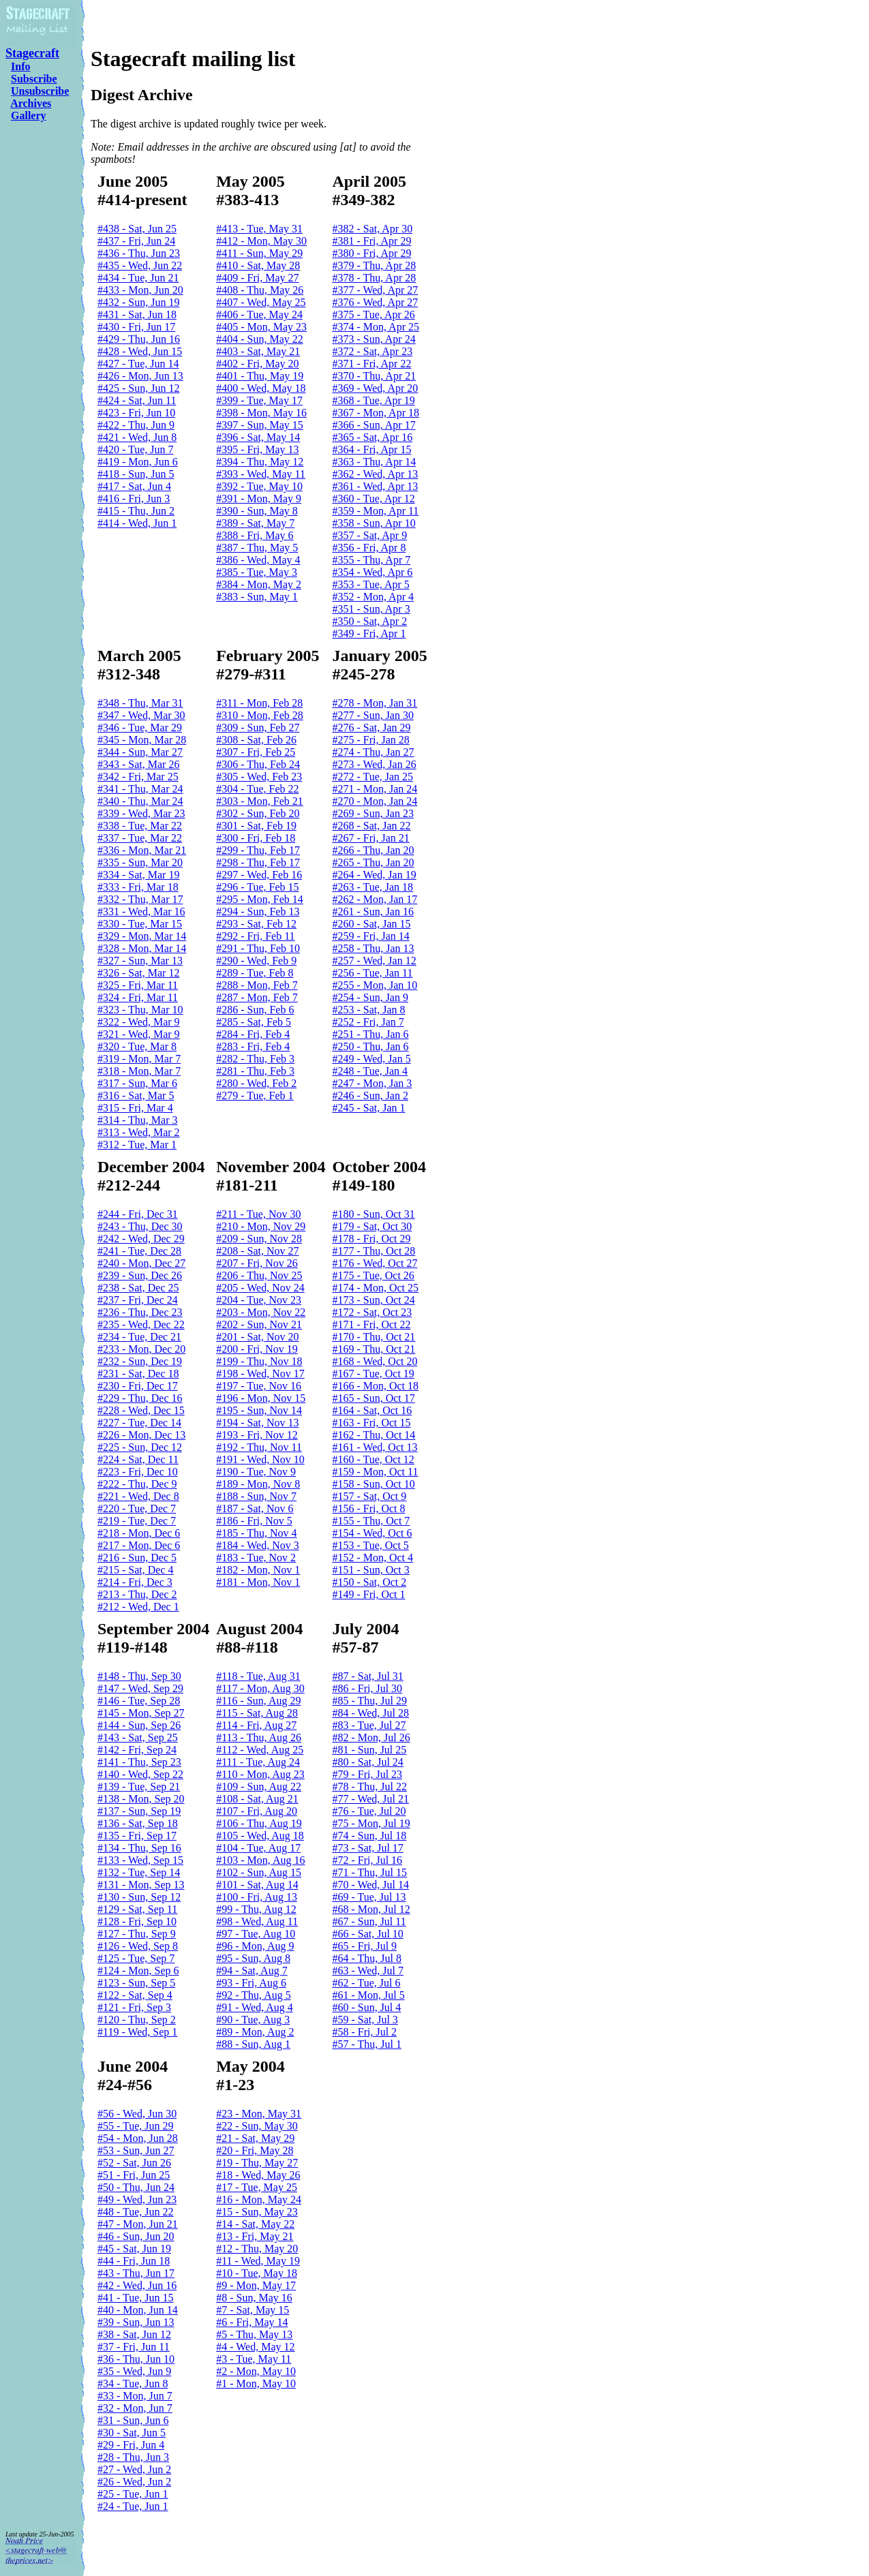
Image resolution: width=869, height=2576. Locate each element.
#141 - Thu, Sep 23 (139, 1762)
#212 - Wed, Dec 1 (138, 1606)
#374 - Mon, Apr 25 (375, 327)
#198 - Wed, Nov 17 (260, 1373)
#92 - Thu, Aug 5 (253, 1995)
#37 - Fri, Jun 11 (133, 2346)
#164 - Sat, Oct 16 (372, 1410)
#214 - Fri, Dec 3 (134, 1582)
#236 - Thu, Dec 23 (140, 1312)
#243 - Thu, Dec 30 (140, 1226)
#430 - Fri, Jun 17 (136, 327)
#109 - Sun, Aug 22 (258, 1786)
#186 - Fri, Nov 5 (254, 1521)
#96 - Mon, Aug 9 (255, 1946)
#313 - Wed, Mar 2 (138, 1132)
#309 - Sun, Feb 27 (257, 727)
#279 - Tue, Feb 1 (254, 1095)
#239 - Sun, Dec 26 (139, 1275)
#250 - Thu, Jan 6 (370, 1046)
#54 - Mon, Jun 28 (137, 2138)
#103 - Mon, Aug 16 (260, 1860)
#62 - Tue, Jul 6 (366, 1983)
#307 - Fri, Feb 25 (255, 752)
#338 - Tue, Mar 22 (139, 825)
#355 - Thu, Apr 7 (371, 560)
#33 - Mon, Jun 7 (134, 2396)
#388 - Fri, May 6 (254, 535)
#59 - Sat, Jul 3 (364, 2019)
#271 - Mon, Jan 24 (374, 789)
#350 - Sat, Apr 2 (369, 621)
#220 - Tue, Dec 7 (136, 1508)
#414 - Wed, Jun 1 (137, 523)
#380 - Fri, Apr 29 (371, 253)
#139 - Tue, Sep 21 (138, 1786)
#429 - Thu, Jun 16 (138, 339)
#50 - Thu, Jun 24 (135, 2187)
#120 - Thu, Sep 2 (136, 2019)
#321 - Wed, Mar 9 (138, 1034)
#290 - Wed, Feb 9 (256, 960)
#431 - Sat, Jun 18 (137, 314)
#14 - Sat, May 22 (255, 2224)
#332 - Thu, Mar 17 (140, 899)
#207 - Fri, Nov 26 (257, 1263)
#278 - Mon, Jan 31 (374, 703)
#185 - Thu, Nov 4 (256, 1533)
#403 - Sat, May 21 (258, 351)
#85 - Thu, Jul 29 (369, 1700)
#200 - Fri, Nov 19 (257, 1349)
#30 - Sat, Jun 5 (131, 2432)
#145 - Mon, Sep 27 (141, 1713)
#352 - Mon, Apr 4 (373, 596)
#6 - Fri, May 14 (252, 2322)
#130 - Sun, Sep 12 (139, 1897)
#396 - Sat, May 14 (258, 437)
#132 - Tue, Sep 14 (138, 1872)
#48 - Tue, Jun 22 (135, 2212)
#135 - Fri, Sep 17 (137, 1835)
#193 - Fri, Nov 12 (257, 1435)
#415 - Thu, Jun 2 (135, 511)
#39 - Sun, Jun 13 (135, 2322)
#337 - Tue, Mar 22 (139, 838)
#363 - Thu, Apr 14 (374, 461)
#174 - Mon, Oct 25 (375, 1287)
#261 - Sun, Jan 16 (373, 911)
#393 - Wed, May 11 (260, 474)
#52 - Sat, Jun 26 (134, 2162)
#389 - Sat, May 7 (255, 523)
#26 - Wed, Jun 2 (134, 2481)
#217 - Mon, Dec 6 (138, 1545)
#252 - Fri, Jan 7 (367, 1022)
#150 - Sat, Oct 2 (369, 1582)
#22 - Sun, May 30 (257, 2126)
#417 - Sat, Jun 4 (134, 486)
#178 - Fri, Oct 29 (371, 1238)
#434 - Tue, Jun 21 (138, 277)
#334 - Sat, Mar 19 (138, 874)
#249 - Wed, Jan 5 (371, 1058)
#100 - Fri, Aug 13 (256, 1897)
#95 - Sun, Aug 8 (253, 1958)
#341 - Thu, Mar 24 (140, 789)
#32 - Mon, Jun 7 (134, 2408)
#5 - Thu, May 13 (254, 2334)
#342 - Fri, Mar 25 (138, 776)
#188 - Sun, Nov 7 (256, 1496)
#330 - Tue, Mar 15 (139, 924)
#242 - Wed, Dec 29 (141, 1238)
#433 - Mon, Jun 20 (140, 290)
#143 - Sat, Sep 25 (137, 1737)
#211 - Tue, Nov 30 (258, 1214)
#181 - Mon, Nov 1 (258, 1582)
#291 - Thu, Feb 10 (258, 948)
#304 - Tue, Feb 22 (257, 789)
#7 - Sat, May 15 (252, 2310)
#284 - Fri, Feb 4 (253, 1034)
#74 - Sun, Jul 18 (369, 1835)
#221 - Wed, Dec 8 (138, 1496)
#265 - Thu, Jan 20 (373, 862)
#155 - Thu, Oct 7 (371, 1521)
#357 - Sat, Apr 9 (369, 535)
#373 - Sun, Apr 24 (373, 339)
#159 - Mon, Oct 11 (375, 1471)
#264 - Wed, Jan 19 (374, 874)
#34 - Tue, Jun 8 (132, 2383)
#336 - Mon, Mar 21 (141, 850)
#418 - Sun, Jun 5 (135, 474)
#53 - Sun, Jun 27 (135, 2150)
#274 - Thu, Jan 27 (373, 752)
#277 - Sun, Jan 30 (373, 715)
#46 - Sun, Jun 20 (135, 2236)
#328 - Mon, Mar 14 (141, 948)
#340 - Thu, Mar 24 (140, 801)
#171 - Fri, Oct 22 (371, 1324)
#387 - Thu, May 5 (257, 547)
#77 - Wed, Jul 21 (370, 1799)
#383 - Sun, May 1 (257, 596)
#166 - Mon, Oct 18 (375, 1386)
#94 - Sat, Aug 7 (251, 1970)
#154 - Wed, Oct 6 (372, 1533)
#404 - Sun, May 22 (259, 339)
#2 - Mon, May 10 (256, 2371)
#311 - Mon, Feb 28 (259, 703)
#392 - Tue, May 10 (259, 486)
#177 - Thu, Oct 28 (373, 1251)
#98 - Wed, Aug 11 (257, 1921)
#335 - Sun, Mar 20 (140, 862)
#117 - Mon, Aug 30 (260, 1688)
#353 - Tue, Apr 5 (370, 584)
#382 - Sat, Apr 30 (372, 228)
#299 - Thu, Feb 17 (258, 850)
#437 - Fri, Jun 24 (136, 241)
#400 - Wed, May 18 (260, 388)
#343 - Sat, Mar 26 (138, 764)
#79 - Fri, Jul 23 (367, 1774)
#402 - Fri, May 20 (257, 363)
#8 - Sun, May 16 (254, 2297)
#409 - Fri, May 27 (257, 277)
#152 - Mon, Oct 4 (372, 1557)
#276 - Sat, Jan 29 (371, 727)
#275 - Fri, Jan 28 (370, 740)
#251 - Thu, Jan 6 (370, 1034)
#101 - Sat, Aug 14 (257, 1884)
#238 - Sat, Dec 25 (138, 1287)
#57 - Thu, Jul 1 (366, 2044)
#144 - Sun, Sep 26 (139, 1725)
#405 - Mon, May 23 (261, 327)
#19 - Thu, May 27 (257, 2162)
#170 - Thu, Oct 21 (373, 1337)
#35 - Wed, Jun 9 (134, 2371)
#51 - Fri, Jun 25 (133, 2175)
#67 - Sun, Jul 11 (369, 1921)
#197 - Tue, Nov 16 (258, 1386)
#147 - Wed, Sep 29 (140, 1688)
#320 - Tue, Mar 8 (137, 1046)
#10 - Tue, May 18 (256, 2273)
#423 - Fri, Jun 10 (136, 412)
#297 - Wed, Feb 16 (259, 874)
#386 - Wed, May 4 (258, 560)
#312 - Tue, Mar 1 (137, 1144)
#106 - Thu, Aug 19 (258, 1823)
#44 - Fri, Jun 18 (133, 2261)
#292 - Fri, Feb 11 (255, 936)
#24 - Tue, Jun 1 (132, 2506)
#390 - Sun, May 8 (257, 511)
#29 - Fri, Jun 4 (130, 2445)
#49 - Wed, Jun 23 (137, 2199)
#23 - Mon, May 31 (258, 2113)
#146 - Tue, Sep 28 (138, 1700)
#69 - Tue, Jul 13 (369, 1897)
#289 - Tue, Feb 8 (254, 973)
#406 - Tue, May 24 (259, 314)
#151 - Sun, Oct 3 (370, 1570)
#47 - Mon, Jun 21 (137, 2224)
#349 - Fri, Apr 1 (369, 633)
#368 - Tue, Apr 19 (373, 400)
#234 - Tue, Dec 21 (139, 1337)
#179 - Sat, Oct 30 (372, 1226)
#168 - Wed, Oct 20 (374, 1361)
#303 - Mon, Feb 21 (259, 801)
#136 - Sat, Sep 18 (137, 1823)
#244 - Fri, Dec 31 (137, 1214)
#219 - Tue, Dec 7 (136, 1521)
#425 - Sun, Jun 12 (138, 388)
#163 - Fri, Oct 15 (371, 1422)
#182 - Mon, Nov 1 (258, 1570)
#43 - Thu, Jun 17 (135, 2273)
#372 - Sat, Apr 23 (372, 351)
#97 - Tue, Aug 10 (255, 1933)
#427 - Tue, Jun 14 (138, 363)
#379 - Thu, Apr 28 (374, 265)
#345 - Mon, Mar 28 (141, 740)
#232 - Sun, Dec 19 (139, 1361)
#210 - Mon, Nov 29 (260, 1226)
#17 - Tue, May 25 (256, 2187)
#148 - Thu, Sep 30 (139, 1676)
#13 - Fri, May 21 (254, 2236)
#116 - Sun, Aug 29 (258, 1700)
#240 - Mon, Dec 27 (141, 1263)
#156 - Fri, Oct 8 (368, 1508)
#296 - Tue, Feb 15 (257, 887)
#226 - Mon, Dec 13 (141, 1435)
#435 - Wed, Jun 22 (139, 265)
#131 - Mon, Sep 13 (141, 1884)
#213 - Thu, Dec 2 (137, 1594)
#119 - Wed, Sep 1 (137, 2032)
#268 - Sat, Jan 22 (371, 825)
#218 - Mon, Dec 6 (138, 1533)
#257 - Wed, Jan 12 (374, 960)
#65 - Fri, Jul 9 (364, 1946)
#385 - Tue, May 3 (256, 572)
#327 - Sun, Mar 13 (140, 960)
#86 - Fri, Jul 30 (367, 1688)
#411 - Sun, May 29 (259, 253)
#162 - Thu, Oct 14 (373, 1435)
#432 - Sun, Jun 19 (138, 302)
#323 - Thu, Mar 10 (140, 1009)
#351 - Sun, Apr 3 (371, 609)
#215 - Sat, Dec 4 (135, 1570)
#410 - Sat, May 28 (258, 265)
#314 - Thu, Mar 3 (137, 1120)
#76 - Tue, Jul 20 (369, 1811)
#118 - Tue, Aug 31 (258, 1676)
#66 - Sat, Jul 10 (367, 1933)
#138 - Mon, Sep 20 (141, 1799)
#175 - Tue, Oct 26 (373, 1275)
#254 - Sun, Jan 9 (370, 997)
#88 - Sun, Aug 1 (253, 2044)
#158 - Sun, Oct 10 (373, 1484)
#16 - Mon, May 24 (258, 2199)
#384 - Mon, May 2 (258, 584)
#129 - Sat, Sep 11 (137, 1909)
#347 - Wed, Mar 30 (141, 715)
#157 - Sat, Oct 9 (369, 1496)
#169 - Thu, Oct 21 (373, 1349)
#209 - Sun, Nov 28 (259, 1238)
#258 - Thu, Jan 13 (373, 948)
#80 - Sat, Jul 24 (367, 1762)
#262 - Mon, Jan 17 (374, 899)
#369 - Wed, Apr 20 (375, 388)
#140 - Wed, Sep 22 (140, 1774)
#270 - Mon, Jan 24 (374, 801)
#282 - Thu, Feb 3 (255, 1058)
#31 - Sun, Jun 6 (132, 2420)
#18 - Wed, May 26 (258, 2175)
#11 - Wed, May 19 (258, 2261)
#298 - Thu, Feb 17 (258, 862)
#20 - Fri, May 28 (254, 2150)
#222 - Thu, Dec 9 (137, 1484)
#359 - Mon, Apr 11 (375, 511)
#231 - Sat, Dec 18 (138, 1373)
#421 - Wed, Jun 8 (137, 437)
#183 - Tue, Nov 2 (256, 1557)
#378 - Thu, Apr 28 (374, 277)
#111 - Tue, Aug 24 (258, 1762)
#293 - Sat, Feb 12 (256, 924)
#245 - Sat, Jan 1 (368, 1108)
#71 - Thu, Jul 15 (369, 1872)
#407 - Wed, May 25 (260, 302)
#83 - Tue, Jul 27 (369, 1725)
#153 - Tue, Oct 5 (370, 1545)
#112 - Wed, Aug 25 (259, 1749)
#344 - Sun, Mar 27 (140, 752)
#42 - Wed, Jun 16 (137, 2285)
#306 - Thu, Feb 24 (258, 764)
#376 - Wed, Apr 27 (375, 302)
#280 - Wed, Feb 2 (256, 1083)
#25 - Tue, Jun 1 (132, 2494)
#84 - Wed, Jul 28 (370, 1713)
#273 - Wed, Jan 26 (374, 764)
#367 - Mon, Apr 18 (375, 412)
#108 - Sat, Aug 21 (257, 1799)
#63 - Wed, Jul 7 (367, 1970)
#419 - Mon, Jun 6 (137, 461)
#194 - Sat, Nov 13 (257, 1422)
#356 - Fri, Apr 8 (369, 547)
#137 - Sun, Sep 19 (139, 1811)
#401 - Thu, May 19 (259, 376)
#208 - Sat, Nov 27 (257, 1251)
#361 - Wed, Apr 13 (375, 486)
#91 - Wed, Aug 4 (254, 2007)
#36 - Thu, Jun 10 (135, 2359)
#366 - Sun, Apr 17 (373, 425)
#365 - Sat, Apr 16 (372, 437)
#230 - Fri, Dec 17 (137, 1386)
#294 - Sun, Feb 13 (257, 911)
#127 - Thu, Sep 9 (136, 1933)
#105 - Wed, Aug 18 (260, 1835)
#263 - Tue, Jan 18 (372, 887)
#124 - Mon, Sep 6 (138, 1970)
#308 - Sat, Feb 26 (256, 740)
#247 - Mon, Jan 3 (372, 1083)
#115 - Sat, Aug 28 (257, 1713)
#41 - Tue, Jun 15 (135, 2297)
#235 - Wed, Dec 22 (141, 1324)
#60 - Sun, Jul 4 (366, 2007)
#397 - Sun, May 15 (259, 425)
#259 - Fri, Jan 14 (370, 936)
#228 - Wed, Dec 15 (141, 1410)
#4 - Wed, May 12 (255, 2346)
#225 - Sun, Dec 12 (139, 1447)
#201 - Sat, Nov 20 (257, 1337)
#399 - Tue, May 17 (259, 400)
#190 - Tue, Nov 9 (256, 1471)
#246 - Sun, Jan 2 (370, 1095)
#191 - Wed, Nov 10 (260, 1459)
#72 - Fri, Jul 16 (367, 1860)
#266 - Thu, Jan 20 (373, 850)
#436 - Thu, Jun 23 (138, 253)
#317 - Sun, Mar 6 (137, 1083)
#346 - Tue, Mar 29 (139, 727)
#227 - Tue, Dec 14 (139, 1422)
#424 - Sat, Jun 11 (136, 400)
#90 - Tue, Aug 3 (253, 2019)
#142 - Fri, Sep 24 (137, 1749)
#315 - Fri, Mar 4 (135, 1108)
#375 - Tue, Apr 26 (373, 314)
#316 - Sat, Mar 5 (135, 1095)
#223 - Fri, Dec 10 (137, 1471)
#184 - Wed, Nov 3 (257, 1545)
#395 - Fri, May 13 (257, 449)
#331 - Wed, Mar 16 (141, 911)
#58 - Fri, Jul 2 (364, 2032)
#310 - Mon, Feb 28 (259, 715)
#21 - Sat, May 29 (255, 2138)
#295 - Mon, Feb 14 (259, 899)
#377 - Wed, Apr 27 (375, 290)
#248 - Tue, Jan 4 (370, 1071)
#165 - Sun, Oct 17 (373, 1398)
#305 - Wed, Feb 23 (259, 776)
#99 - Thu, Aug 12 (256, 1909)
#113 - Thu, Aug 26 (258, 1737)
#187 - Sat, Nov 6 (254, 1508)
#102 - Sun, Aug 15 (258, 1872)
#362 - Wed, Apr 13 (375, 474)
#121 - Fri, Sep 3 (134, 2007)
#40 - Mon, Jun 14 (137, 2310)
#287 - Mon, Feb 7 (257, 997)
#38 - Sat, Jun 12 (134, 2334)
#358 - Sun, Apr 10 (373, 523)
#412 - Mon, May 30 (261, 241)
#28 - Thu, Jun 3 (133, 2457)
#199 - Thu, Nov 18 (259, 1361)
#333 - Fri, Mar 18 (138, 887)
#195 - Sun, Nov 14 (259, 1410)
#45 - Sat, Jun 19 (134, 2248)
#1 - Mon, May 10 (256, 2383)
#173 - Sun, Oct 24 (373, 1300)
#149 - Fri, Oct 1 (368, 1594)
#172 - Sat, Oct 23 (372, 1312)
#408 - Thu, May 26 (259, 290)
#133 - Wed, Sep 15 (140, 1860)
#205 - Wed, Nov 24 (260, 1287)
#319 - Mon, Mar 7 (139, 1058)
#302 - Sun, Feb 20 (257, 813)
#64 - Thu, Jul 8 (366, 1958)
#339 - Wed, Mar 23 (141, 813)
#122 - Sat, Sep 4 (134, 1995)
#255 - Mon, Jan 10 (374, 985)
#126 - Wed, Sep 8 (137, 1946)
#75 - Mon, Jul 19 (371, 1823)
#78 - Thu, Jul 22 (369, 1786)
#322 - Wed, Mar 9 (138, 1022)
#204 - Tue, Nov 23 (258, 1300)
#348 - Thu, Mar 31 (140, 703)
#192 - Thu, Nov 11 (259, 1447)
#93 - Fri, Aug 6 (251, 1983)
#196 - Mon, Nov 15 (260, 1398)
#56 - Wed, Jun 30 (137, 2113)
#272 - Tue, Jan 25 (372, 776)
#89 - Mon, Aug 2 (255, 2032)
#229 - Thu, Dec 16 (140, 1398)
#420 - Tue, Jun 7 (135, 449)
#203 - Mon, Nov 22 (260, 1312)
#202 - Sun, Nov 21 (259, 1324)
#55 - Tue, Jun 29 (135, 2126)
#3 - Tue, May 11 (253, 2359)
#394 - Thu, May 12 (259, 461)
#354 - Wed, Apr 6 (372, 572)
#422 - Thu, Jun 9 (135, 425)
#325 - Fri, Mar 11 (137, 985)
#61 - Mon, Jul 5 (368, 1995)
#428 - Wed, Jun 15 (139, 351)
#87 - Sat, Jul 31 (367, 1676)
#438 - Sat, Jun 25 (137, 228)
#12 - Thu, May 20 (257, 2248)
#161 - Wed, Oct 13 (374, 1447)
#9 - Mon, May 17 (256, 2285)
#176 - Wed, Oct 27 (374, 1263)
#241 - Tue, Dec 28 (139, 1251)
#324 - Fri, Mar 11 (137, 997)
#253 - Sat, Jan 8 (368, 1009)
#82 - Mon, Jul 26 (371, 1737)
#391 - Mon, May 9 (258, 498)
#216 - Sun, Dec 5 (137, 1557)
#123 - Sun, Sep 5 (136, 1983)
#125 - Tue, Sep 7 (135, 1958)
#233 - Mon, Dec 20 (141, 1349)
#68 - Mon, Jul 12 (371, 1909)
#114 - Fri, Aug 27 (256, 1725)
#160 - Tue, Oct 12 (373, 1459)
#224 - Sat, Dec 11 (138, 1459)
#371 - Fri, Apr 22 (371, 363)
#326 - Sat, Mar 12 (138, 973)
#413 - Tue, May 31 (259, 228)
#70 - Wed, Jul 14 (370, 1884)
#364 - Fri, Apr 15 (371, 449)
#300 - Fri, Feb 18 (255, 838)
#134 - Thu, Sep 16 (139, 1848)
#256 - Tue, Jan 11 (372, 973)
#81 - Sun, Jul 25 (369, 1749)
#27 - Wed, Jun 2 (134, 2469)
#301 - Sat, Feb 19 (256, 825)
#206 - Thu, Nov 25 (259, 1275)
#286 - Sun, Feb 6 (255, 1009)
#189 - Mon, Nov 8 (258, 1484)
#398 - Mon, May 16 (261, 412)
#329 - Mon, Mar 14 (141, 936)
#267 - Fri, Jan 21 (370, 838)
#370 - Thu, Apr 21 (374, 376)
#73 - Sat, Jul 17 (367, 1848)
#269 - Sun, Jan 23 (373, 813)
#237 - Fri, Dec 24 (137, 1300)
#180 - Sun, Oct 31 (373, 1214)
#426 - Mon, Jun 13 (140, 376)
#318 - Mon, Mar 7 (139, 1071)
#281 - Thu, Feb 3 (255, 1071)
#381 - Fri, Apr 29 (371, 241)
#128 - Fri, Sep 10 (137, 1921)
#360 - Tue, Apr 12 (373, 498)
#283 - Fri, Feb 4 (253, 1046)
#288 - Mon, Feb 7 (257, 985)
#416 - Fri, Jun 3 (133, 498)
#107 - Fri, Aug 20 (256, 1811)
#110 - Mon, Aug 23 (260, 1774)
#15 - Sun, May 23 (257, 2212)
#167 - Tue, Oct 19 (373, 1373)
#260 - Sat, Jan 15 (371, 924)
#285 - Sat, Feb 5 (253, 1022)
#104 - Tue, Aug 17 (258, 1848)
